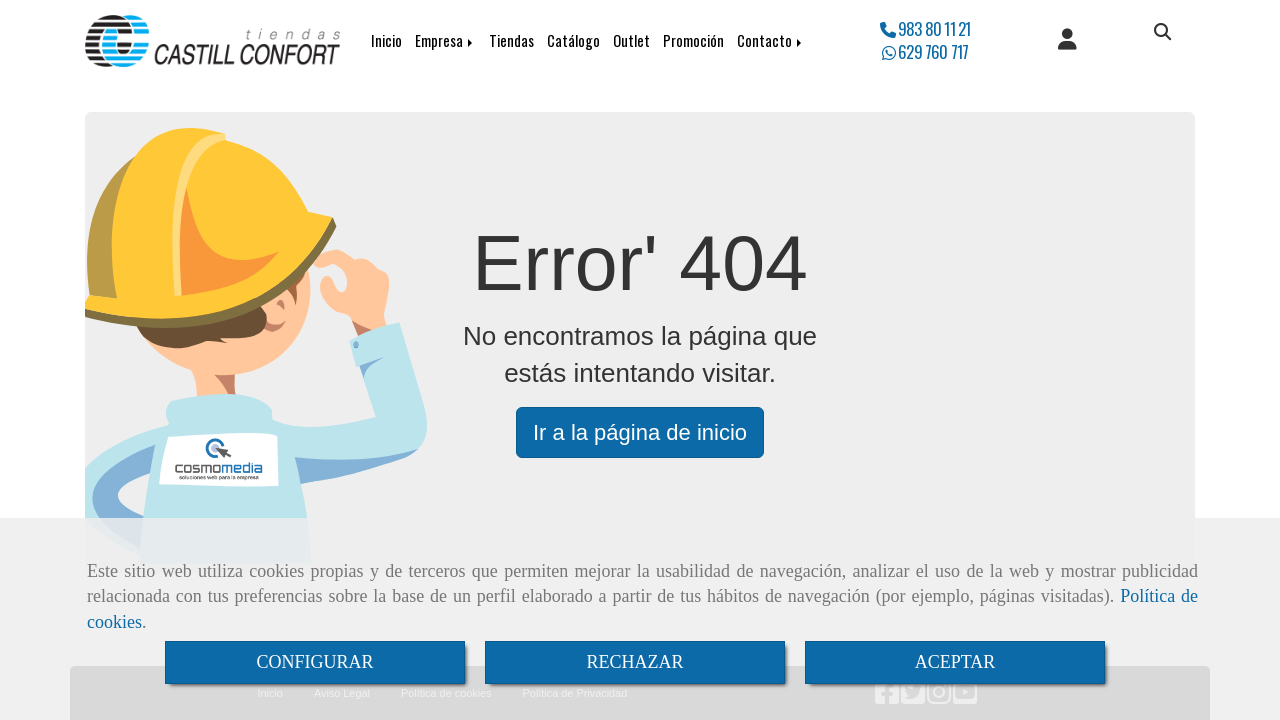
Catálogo (573, 40)
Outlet (631, 40)
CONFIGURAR (314, 662)
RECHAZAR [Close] (634, 662)
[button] (1067, 41)
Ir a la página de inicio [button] (640, 432)
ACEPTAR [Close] (955, 662)
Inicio (386, 40)
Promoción (693, 40)
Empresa (445, 40)
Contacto (771, 40)
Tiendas (511, 40)
